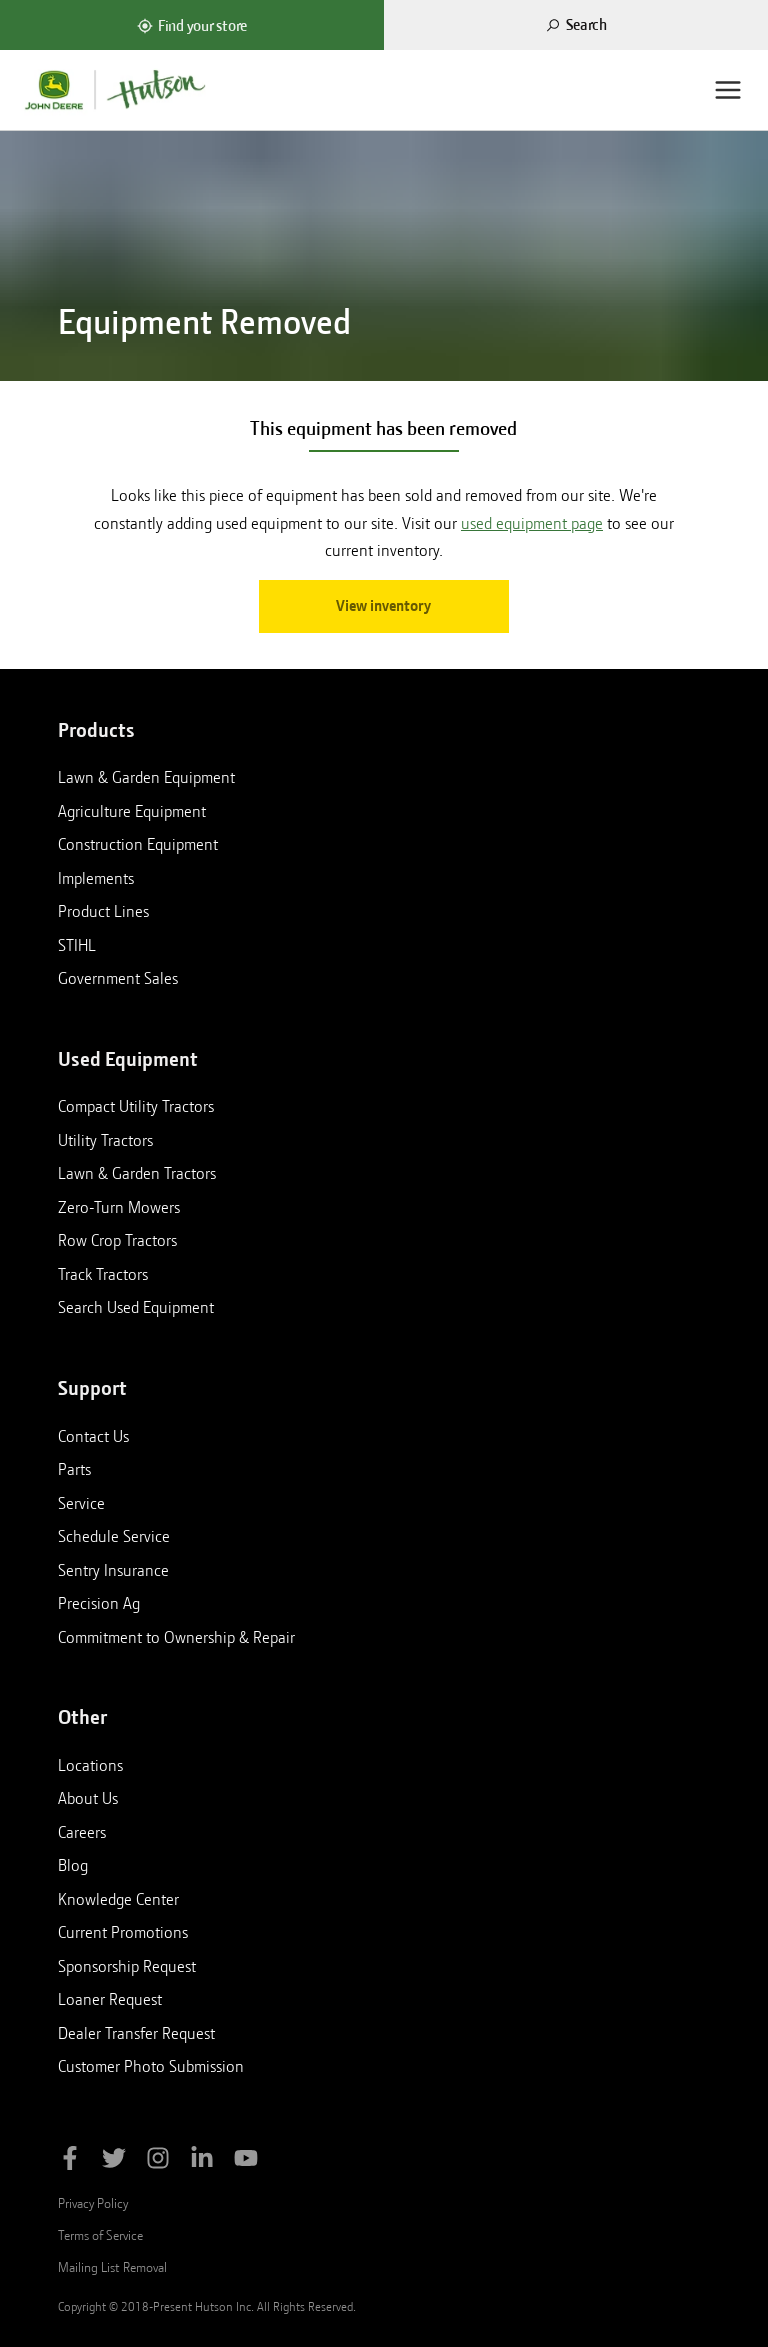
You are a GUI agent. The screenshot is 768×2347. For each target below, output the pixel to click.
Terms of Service (100, 2235)
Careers (82, 1832)
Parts (74, 1469)
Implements (96, 878)
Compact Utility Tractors (136, 1106)
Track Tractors (103, 1274)
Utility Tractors (105, 1140)
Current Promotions (123, 1932)
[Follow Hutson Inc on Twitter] (114, 2161)
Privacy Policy (93, 2203)
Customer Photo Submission (151, 2066)
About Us (88, 1798)
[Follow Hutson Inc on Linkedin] (202, 2161)
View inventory (383, 606)
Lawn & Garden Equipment (146, 777)
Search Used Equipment (136, 1307)
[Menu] (728, 90)
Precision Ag (99, 1603)
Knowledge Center (118, 1899)
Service (81, 1503)
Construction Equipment (138, 844)
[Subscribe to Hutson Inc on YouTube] (246, 2161)
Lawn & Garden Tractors (137, 1173)
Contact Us (93, 1436)
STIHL (77, 945)
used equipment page (532, 523)
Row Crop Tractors (117, 1240)
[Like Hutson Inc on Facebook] (70, 2161)
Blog (73, 1865)
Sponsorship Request (127, 1966)
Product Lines (103, 911)
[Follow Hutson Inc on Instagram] (158, 2161)
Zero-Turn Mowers (119, 1207)
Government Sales (118, 978)
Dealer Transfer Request (136, 2033)
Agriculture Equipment (132, 811)
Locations (90, 1765)
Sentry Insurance (113, 1570)
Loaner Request (110, 1999)
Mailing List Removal (112, 2267)
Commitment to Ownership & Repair (176, 1637)
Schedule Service (114, 1536)
